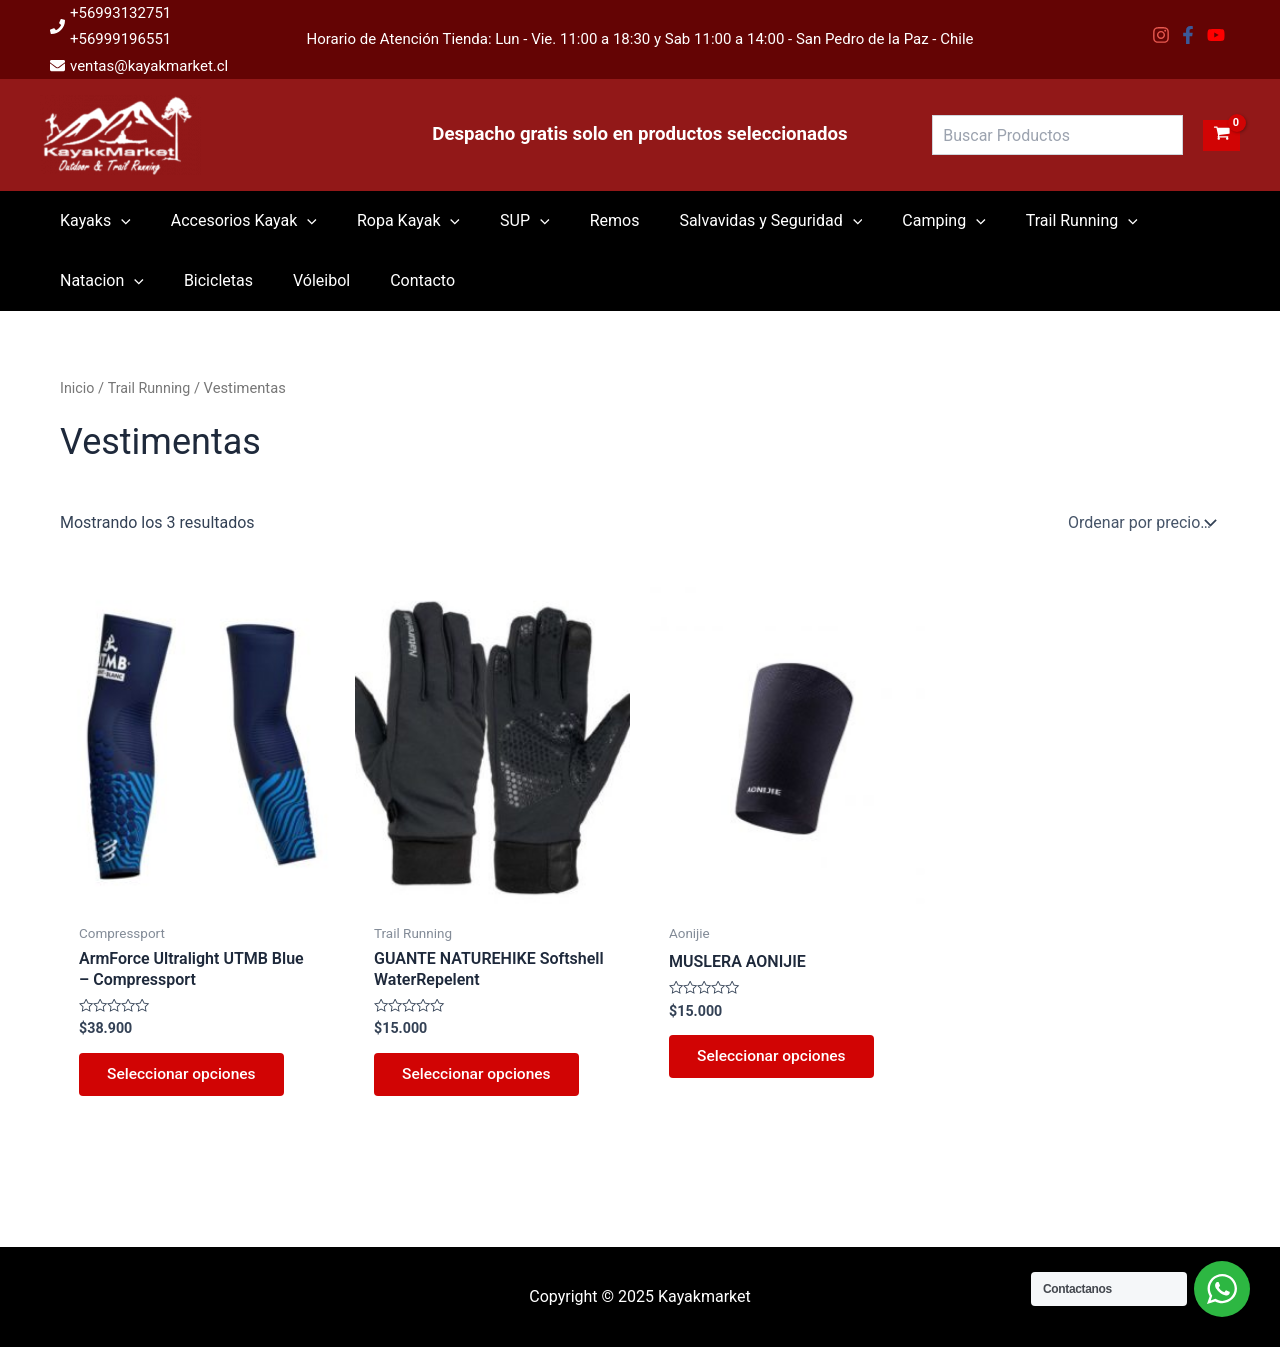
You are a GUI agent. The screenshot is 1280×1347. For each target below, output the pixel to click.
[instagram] (1163, 35)
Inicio (77, 388)
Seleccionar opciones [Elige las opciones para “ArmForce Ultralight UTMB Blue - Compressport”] (185, 1076)
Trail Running (151, 388)
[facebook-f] (1190, 35)
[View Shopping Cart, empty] (1221, 135)
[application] (117, 221)
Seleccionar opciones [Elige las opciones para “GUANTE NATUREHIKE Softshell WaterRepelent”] (480, 1076)
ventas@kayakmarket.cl (149, 66)
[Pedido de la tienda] (1140, 523)
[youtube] (1218, 35)
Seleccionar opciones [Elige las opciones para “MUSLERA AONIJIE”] (775, 1058)
